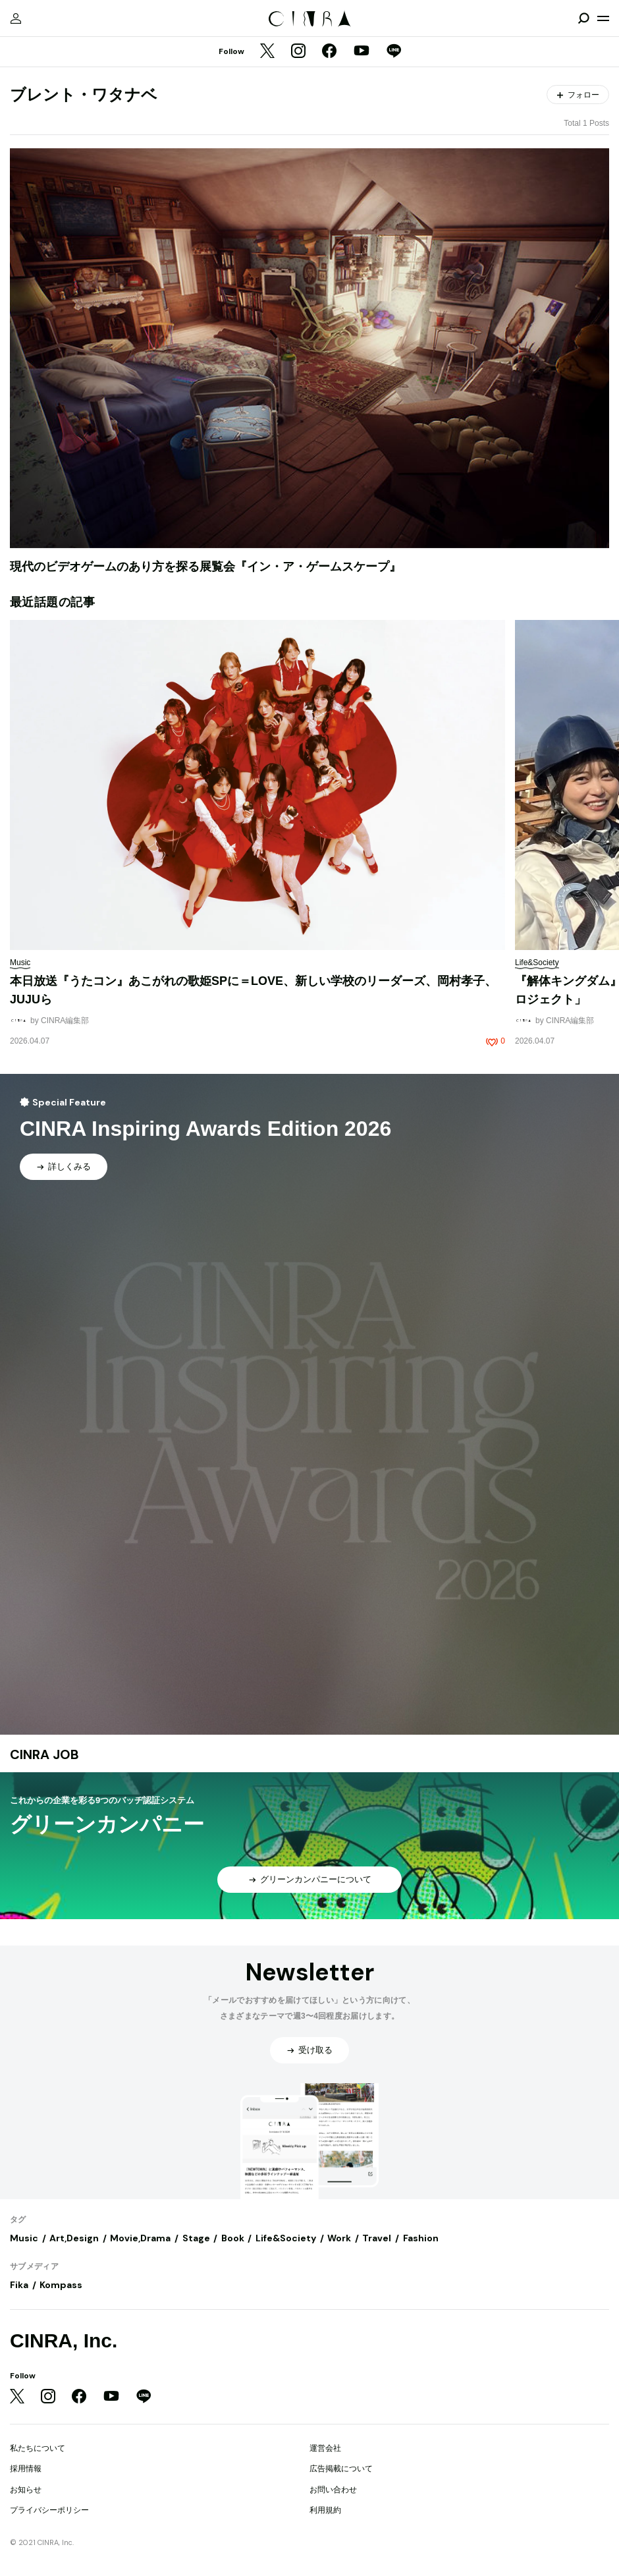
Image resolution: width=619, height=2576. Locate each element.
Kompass (61, 2284)
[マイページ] (16, 18)
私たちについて (37, 2448)
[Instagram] (298, 52)
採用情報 (25, 2468)
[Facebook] (329, 52)
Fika (19, 2284)
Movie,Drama (140, 2238)
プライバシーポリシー (49, 2510)
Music (24, 2238)
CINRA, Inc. (63, 2340)
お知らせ (25, 2489)
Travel (376, 2238)
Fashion (421, 2238)
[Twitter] (267, 52)
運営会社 (325, 2448)
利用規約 (325, 2510)
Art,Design (74, 2238)
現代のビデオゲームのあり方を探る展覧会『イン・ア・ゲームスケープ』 (205, 566)
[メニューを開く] (603, 18)
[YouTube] (361, 52)
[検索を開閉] (583, 18)
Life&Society (286, 2238)
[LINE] (394, 52)
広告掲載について (341, 2468)
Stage (196, 2238)
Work (339, 2238)
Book (232, 2238)
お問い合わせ (333, 2489)
